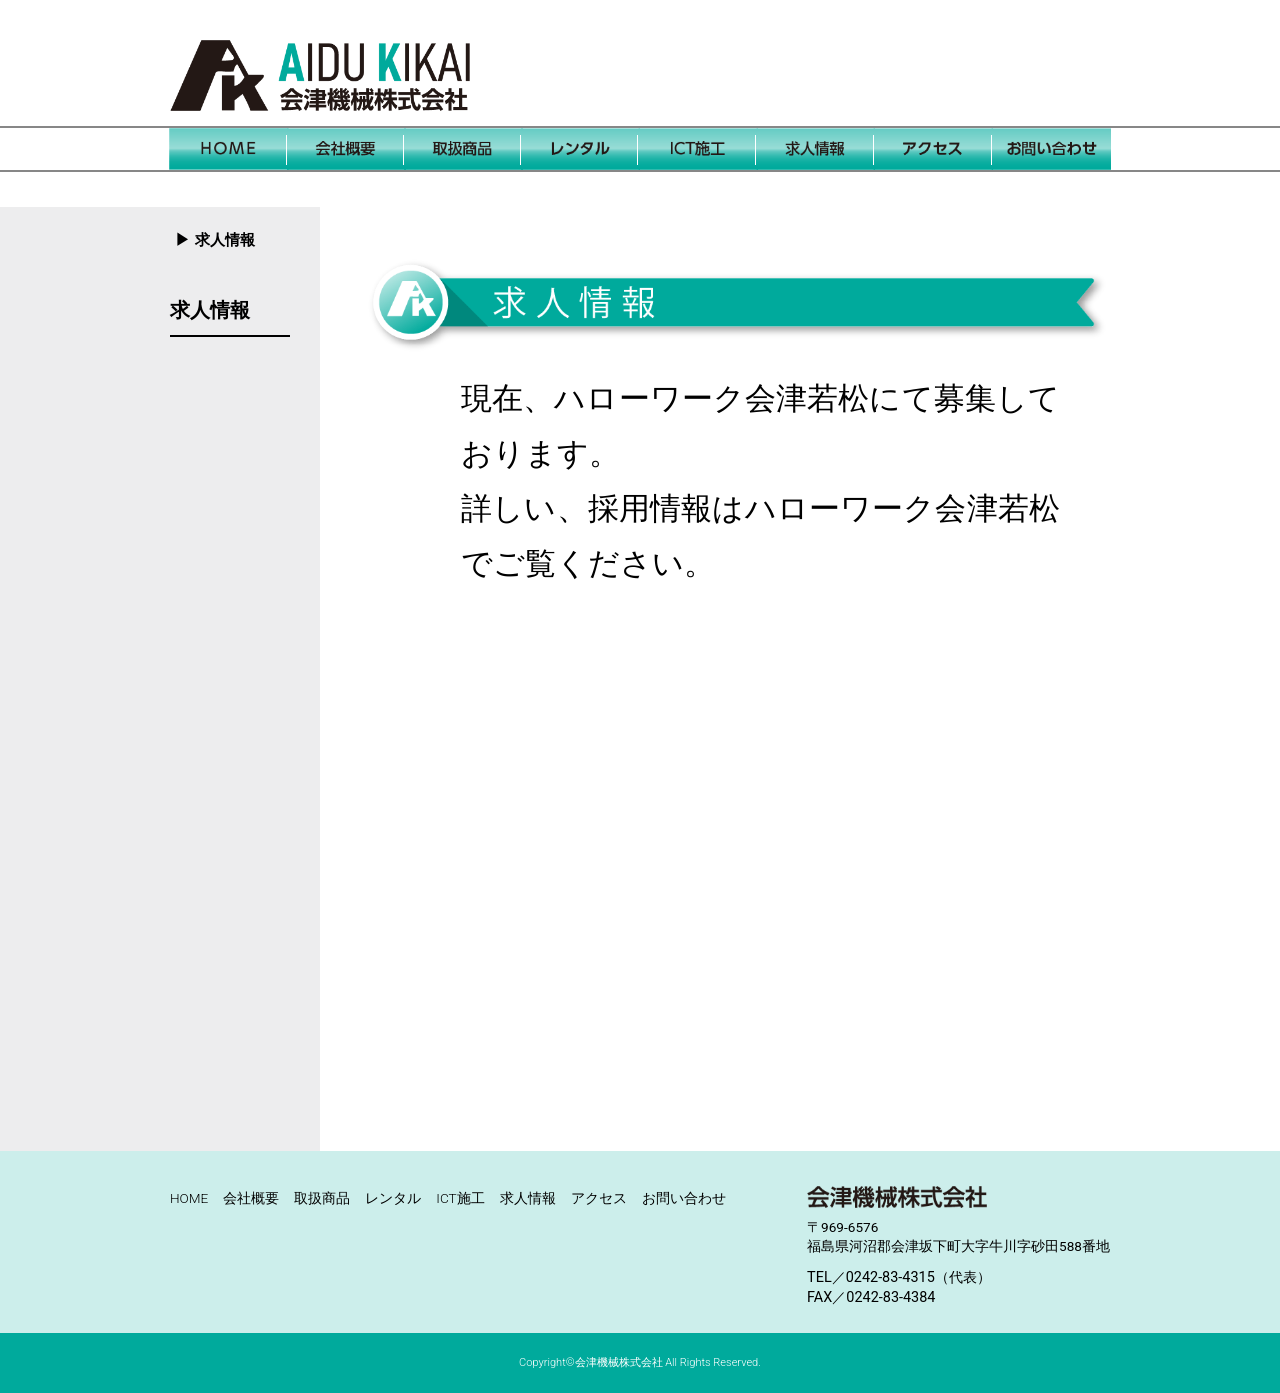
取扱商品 (322, 1198)
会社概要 (251, 1198)
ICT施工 (460, 1198)
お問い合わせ (684, 1198)
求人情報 (210, 310)
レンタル (393, 1198)
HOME (189, 1198)
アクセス (599, 1198)
